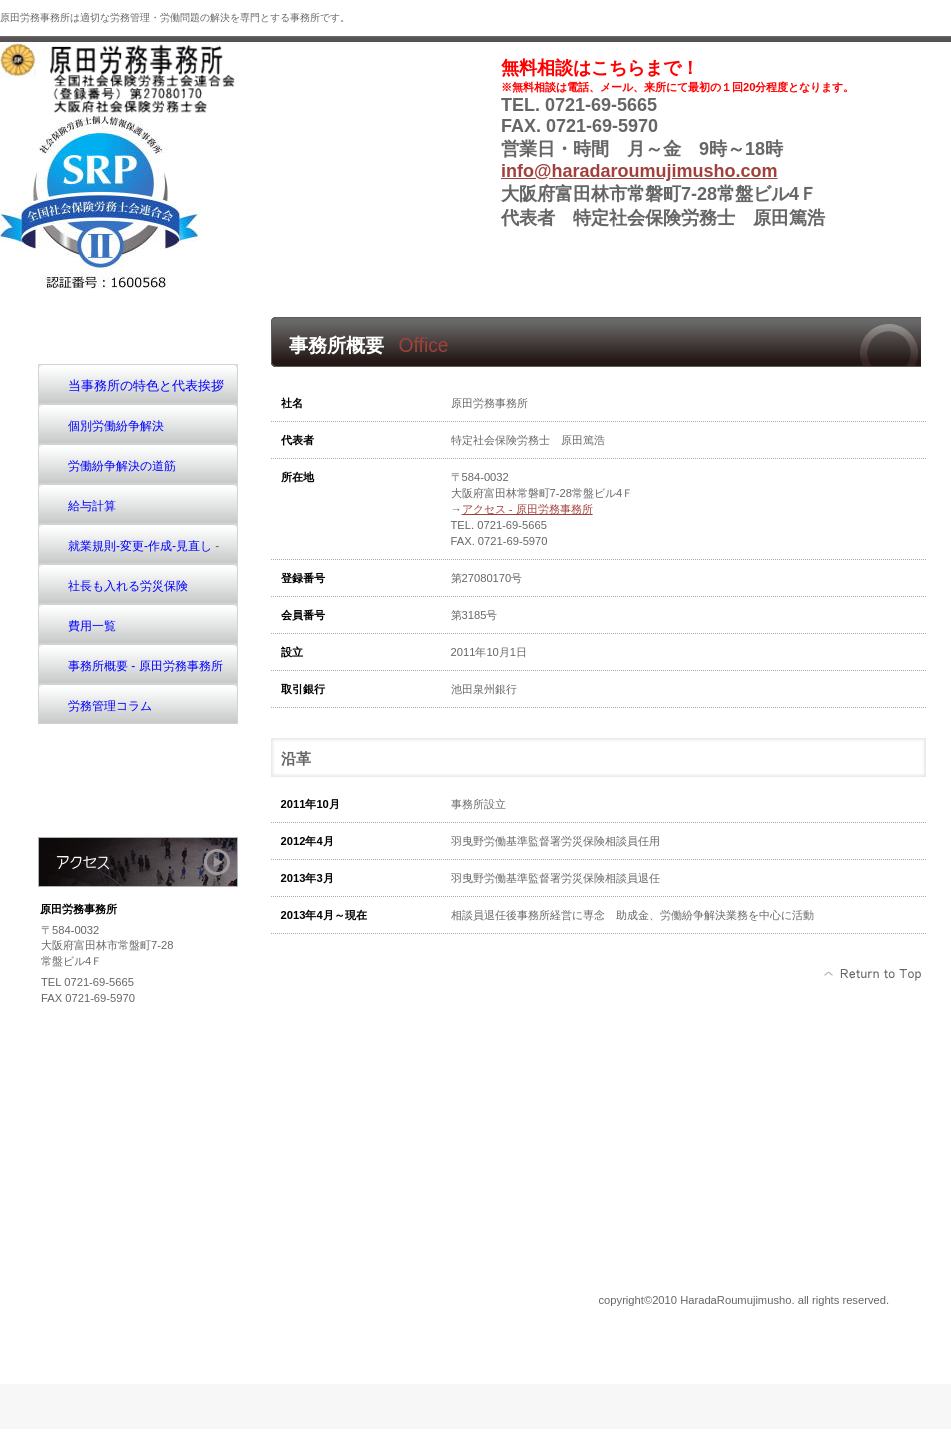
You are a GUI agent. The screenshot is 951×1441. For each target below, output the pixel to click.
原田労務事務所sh (150, 77)
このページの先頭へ (873, 974)
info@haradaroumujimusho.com (639, 171)
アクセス (138, 862)
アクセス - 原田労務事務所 (527, 509)
